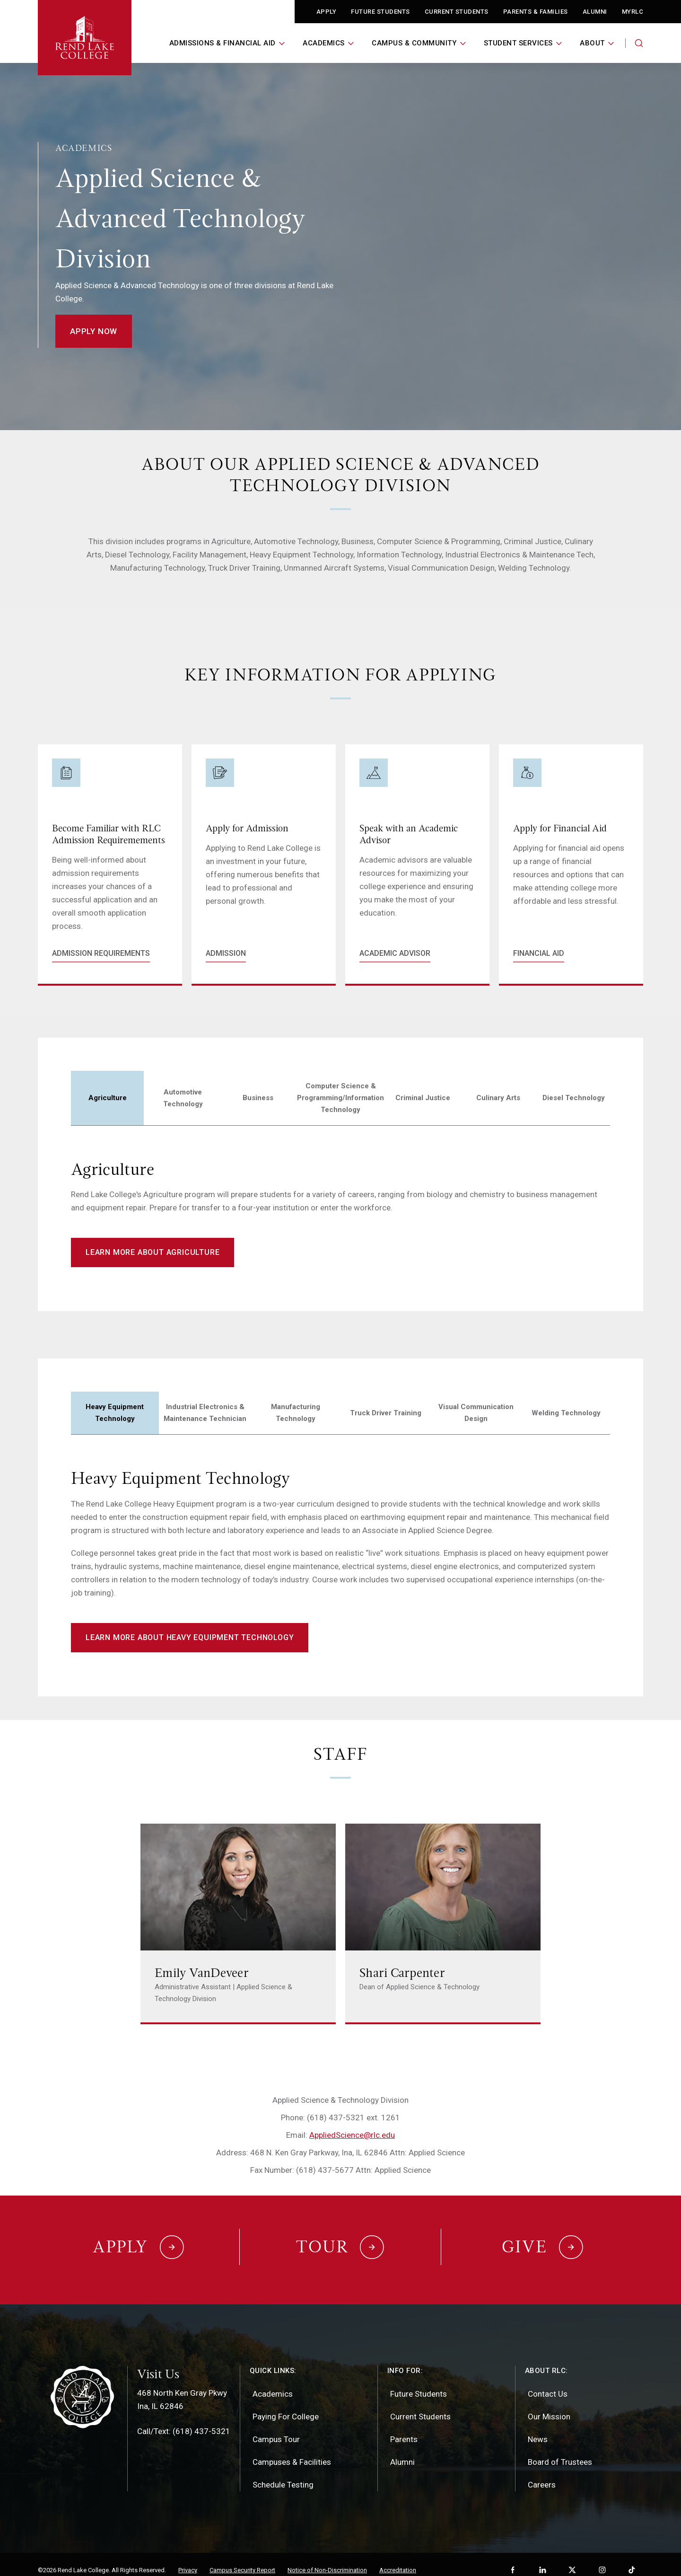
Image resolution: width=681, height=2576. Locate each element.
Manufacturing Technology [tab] (295, 1413)
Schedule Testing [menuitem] (283, 2473)
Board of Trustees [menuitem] (560, 2450)
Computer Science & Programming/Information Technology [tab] (340, 1098)
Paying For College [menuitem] (286, 2405)
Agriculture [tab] (107, 1098)
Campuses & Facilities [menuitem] (292, 2450)
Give (524, 2240)
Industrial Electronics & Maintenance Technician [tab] (205, 1413)
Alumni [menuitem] (402, 2450)
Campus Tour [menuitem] (276, 2428)
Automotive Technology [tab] (183, 1098)
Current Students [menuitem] (420, 2405)
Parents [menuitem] (404, 2428)
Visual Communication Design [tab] (476, 1413)
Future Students (380, 12)
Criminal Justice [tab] (422, 1098)
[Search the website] (639, 43)
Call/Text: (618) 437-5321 (183, 2420)
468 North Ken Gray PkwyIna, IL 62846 (182, 2388)
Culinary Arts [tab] (498, 1098)
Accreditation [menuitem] (397, 2558)
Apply (326, 12)
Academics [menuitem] (273, 2382)
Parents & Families (535, 12)
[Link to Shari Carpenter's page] (443, 1924)
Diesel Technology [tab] (573, 1098)
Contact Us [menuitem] (548, 2382)
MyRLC (633, 12)
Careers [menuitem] (542, 2473)
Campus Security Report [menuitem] (242, 2558)
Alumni (595, 12)
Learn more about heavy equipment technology (190, 1637)
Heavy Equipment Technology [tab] (115, 1413)
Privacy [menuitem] (187, 2558)
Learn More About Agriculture (152, 1252)
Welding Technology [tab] (566, 1413)
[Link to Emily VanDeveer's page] (238, 1924)
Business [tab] (258, 1098)
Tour (322, 2240)
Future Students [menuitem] (418, 2382)
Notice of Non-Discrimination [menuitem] (327, 2558)
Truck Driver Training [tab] (385, 1413)
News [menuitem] (538, 2428)
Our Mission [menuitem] (549, 2405)
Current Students (457, 12)
